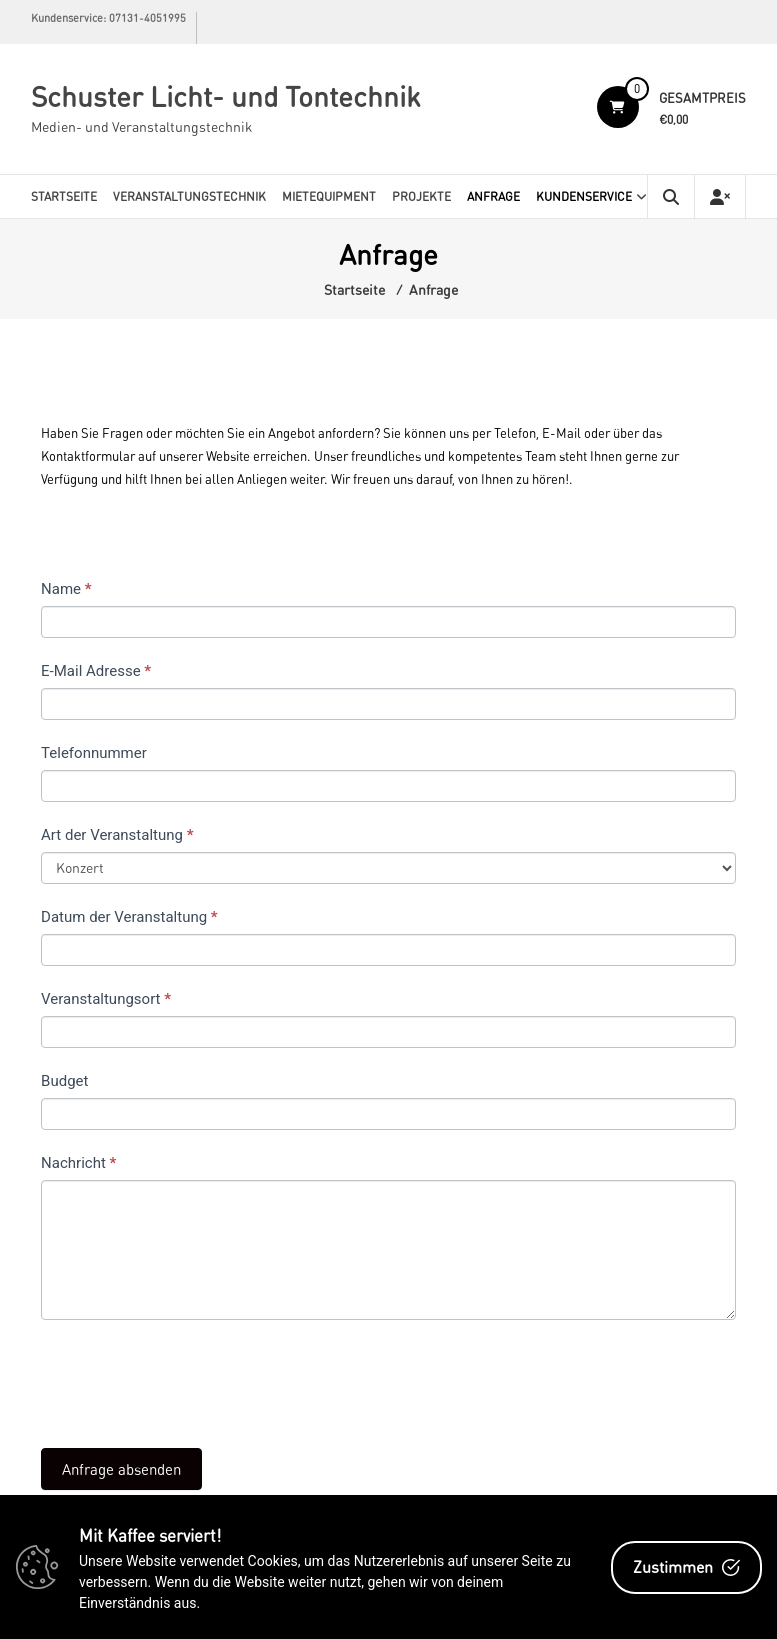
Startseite (64, 196)
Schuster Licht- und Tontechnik (225, 96)
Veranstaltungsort (106, 999)
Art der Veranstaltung (117, 835)
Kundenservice (584, 196)
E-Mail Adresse (96, 671)
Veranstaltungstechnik (189, 196)
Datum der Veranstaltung (129, 917)
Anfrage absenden (121, 1469)
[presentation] (193, 1379)
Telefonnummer (94, 753)
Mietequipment (329, 196)
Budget (64, 1081)
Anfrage (493, 196)
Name (66, 589)
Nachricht (78, 1163)
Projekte (421, 196)
